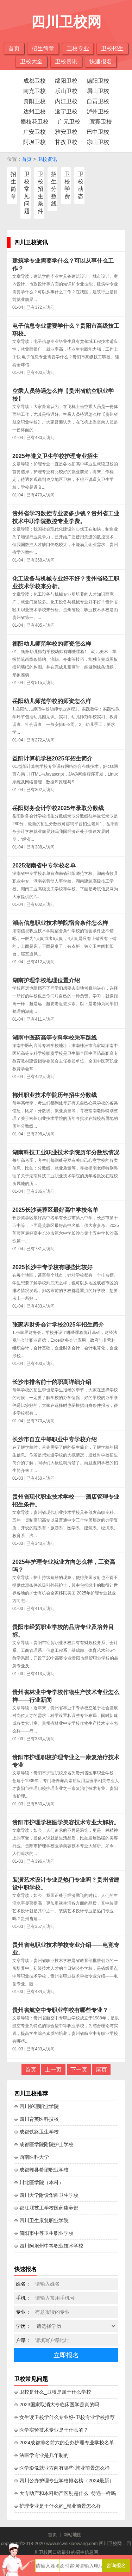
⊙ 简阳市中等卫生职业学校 (44, 2233)
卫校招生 (112, 48)
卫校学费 (67, 185)
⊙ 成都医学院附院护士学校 (44, 2144)
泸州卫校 (98, 111)
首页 (14, 48)
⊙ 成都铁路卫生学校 (36, 2132)
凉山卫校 (98, 142)
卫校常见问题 (27, 192)
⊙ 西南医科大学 (31, 2157)
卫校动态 (80, 185)
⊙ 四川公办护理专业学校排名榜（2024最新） (64, 2480)
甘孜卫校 (66, 142)
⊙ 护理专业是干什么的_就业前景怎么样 (57, 2506)
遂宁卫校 (66, 111)
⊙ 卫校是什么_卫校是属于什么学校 (52, 2392)
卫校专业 (78, 48)
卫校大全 (31, 61)
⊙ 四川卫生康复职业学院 (41, 2220)
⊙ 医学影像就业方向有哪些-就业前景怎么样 (62, 2468)
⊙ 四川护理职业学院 (36, 2106)
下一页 (78, 2070)
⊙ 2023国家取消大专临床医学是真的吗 (56, 2404)
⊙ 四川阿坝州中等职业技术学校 (48, 2246)
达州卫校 (34, 111)
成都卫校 (34, 81)
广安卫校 (34, 132)
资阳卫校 (34, 101)
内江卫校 (66, 101)
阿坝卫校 (34, 142)
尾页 (101, 2070)
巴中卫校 (98, 132)
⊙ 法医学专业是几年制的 (41, 2455)
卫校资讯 (66, 61)
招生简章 (43, 48)
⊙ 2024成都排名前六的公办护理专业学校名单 (64, 2442)
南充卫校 (34, 91)
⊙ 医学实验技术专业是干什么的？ (51, 2430)
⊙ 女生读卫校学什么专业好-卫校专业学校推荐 (64, 2417)
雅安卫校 (66, 132)
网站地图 (72, 2534)
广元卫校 (69, 122)
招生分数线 (54, 189)
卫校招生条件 (40, 192)
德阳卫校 (98, 81)
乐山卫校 (66, 91)
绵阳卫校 (66, 81)
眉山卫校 (98, 91)
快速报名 (100, 61)
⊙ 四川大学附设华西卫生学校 (46, 2195)
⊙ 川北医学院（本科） (39, 2182)
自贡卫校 (98, 101)
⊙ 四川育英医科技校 (36, 2119)
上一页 (53, 2070)
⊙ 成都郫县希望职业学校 (41, 2170)
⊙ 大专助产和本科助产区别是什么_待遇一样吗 (65, 2493)
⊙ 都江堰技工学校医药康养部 (46, 2208)
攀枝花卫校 (34, 122)
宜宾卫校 (100, 122)
